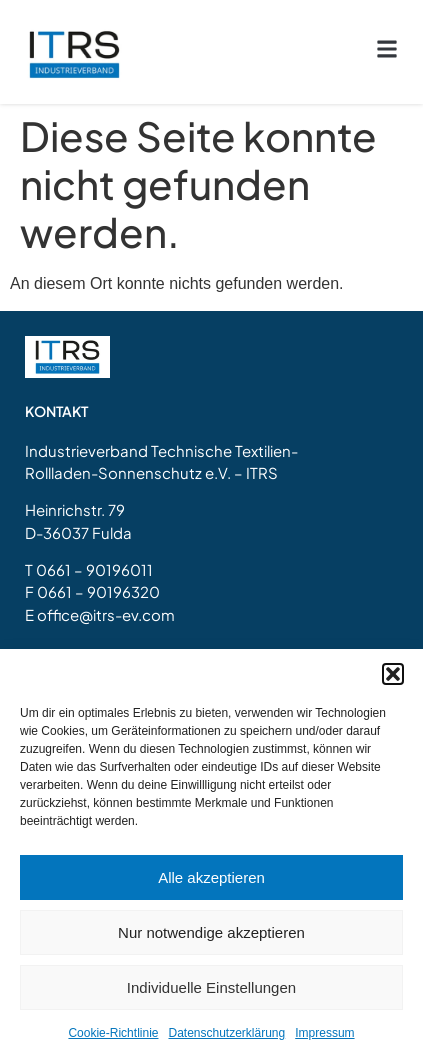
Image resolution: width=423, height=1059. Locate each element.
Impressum (324, 1033)
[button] (393, 674)
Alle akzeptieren (211, 877)
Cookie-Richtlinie (113, 1033)
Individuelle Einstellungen (211, 987)
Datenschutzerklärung (226, 1033)
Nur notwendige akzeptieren (211, 932)
